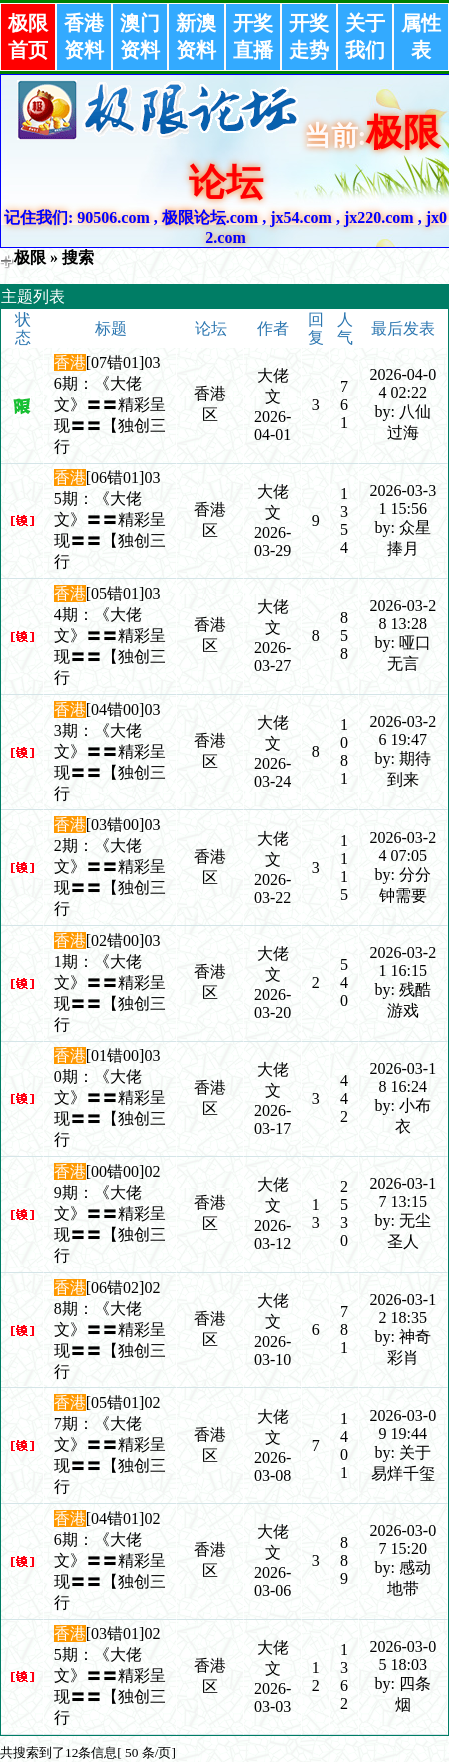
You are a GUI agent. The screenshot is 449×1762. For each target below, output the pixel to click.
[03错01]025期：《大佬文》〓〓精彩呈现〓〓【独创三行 (110, 1675)
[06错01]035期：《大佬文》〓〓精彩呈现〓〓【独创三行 (110, 519)
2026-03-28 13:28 (402, 614)
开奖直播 (253, 36)
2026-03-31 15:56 (402, 499)
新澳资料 (196, 36)
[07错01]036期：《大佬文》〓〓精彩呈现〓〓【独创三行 (110, 404)
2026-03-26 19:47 (402, 730)
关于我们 (365, 36)
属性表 (421, 36)
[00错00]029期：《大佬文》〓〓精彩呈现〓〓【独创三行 (110, 1213)
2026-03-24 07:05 (402, 846)
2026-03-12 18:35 (402, 1308)
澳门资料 (140, 36)
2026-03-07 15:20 (402, 1539)
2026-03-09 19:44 (402, 1424)
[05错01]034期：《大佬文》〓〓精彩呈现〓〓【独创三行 (110, 635)
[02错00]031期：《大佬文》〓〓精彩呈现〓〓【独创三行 (110, 982)
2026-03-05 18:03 (402, 1655)
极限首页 (28, 36)
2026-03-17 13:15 (402, 1192)
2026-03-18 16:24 (402, 1077)
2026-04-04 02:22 (402, 383)
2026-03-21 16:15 (402, 961)
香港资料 (84, 36)
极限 (30, 257)
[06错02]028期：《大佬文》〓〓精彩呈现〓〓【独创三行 (110, 1329)
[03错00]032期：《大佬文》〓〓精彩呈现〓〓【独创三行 (110, 866)
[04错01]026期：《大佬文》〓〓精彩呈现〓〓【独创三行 (110, 1560)
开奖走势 (309, 36)
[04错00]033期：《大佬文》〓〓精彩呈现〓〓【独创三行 (110, 751)
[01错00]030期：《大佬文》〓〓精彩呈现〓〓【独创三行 (110, 1097)
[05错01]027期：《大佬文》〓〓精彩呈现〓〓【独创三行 (110, 1444)
